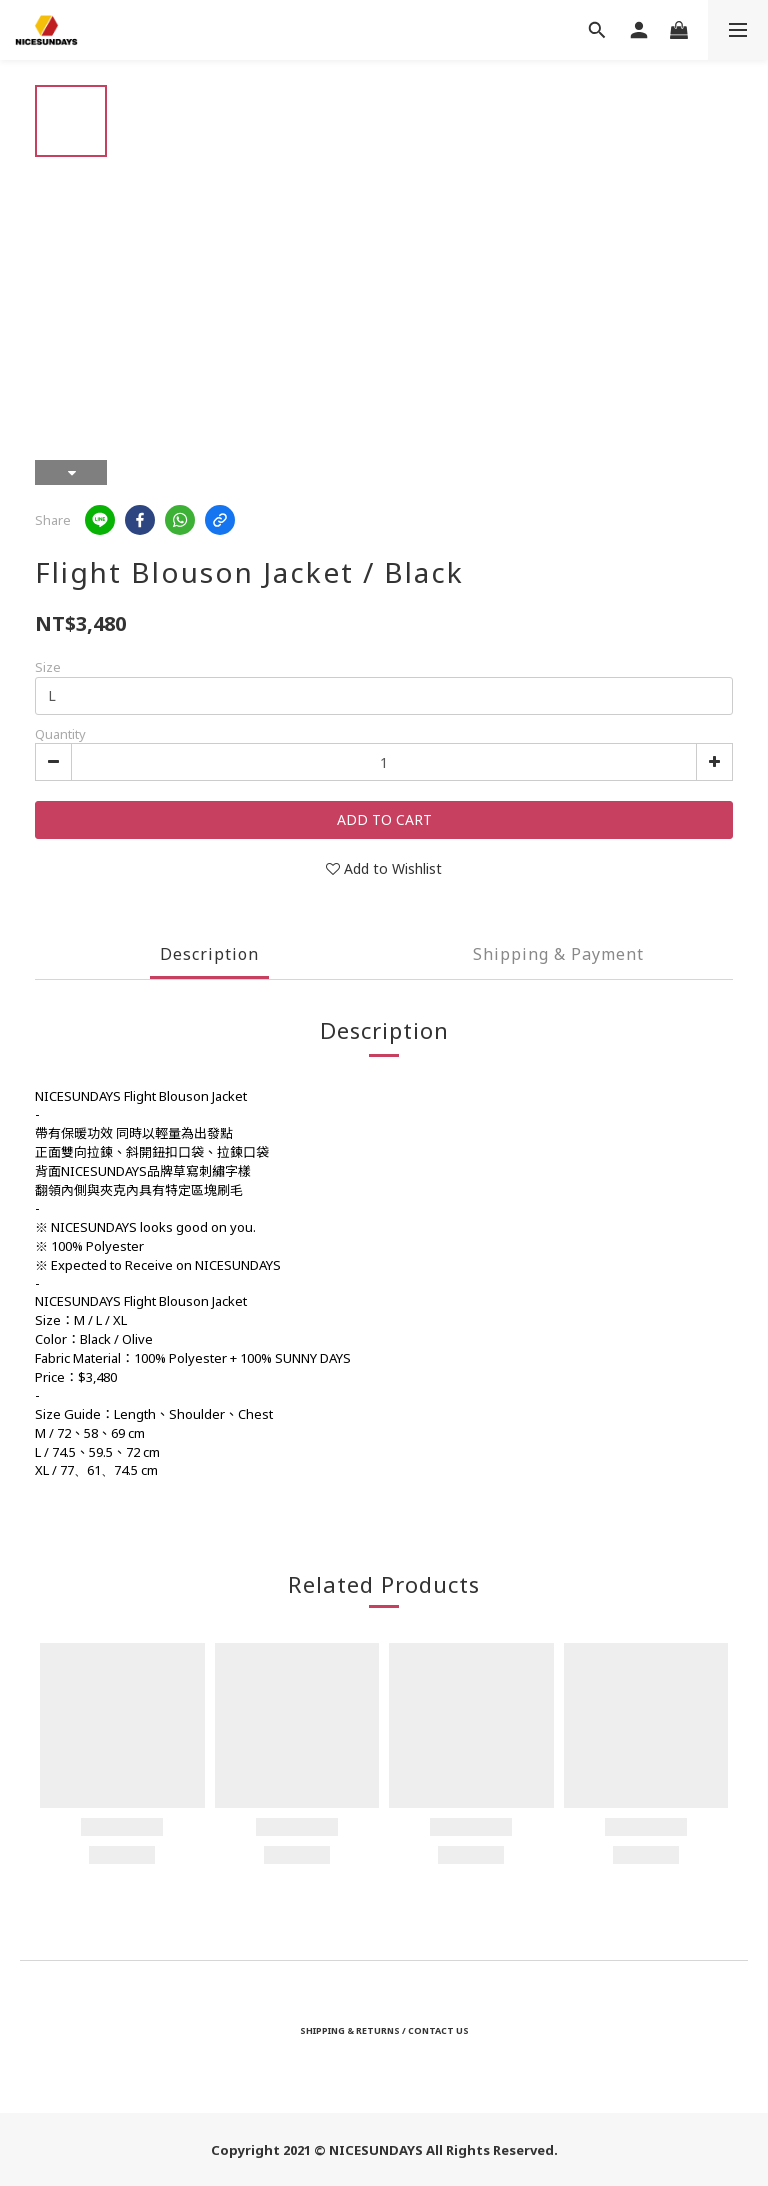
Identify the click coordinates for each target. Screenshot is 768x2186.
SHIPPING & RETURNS (350, 2030)
